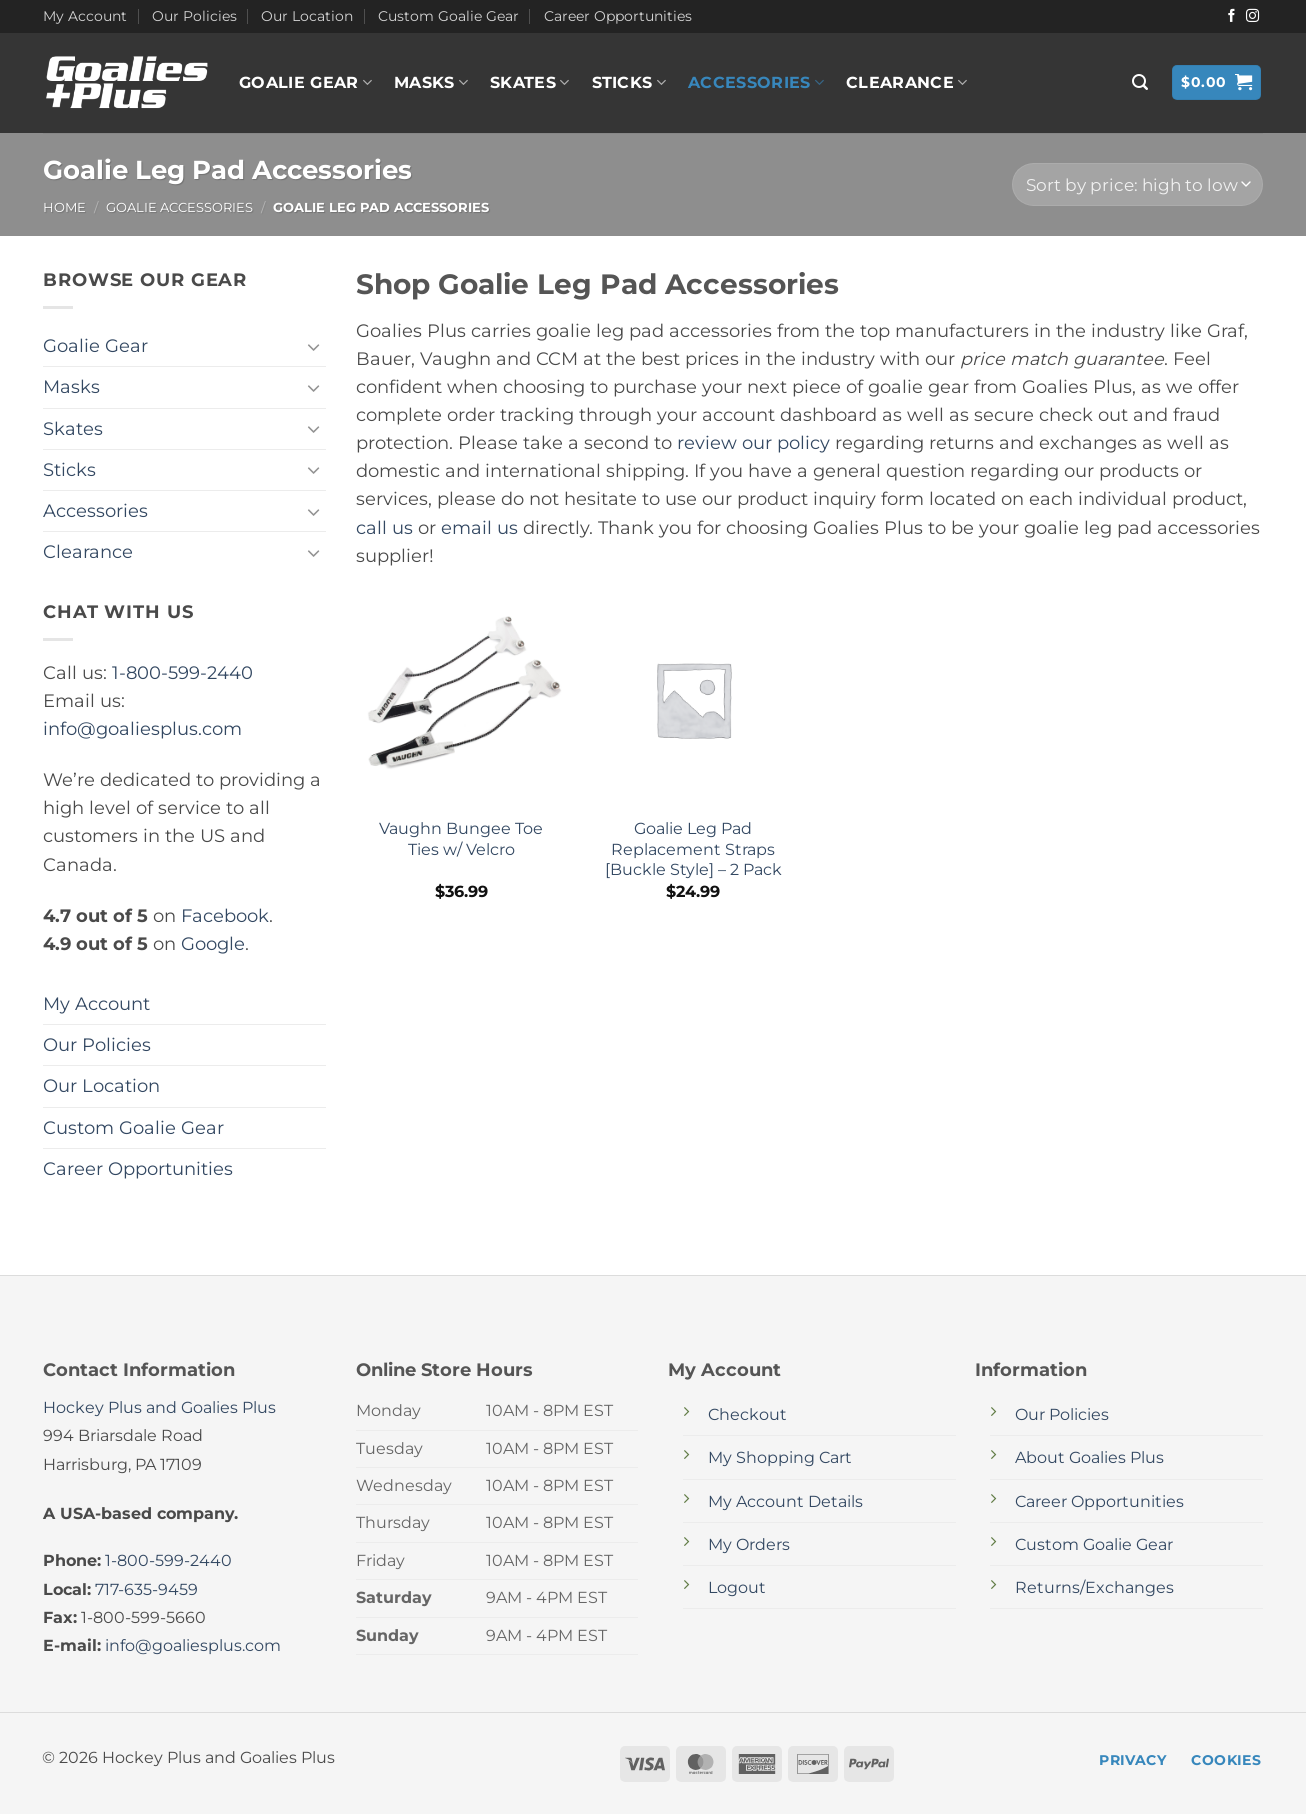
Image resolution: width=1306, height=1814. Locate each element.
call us (384, 527)
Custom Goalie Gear (448, 16)
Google (213, 943)
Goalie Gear (305, 83)
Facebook (225, 915)
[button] (1140, 82)
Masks (431, 83)
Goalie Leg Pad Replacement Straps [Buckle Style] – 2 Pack (693, 849)
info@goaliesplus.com (142, 728)
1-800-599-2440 (182, 672)
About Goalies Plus (1089, 1457)
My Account (85, 16)
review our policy (753, 442)
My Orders (749, 1544)
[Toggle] (314, 346)
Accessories (756, 83)
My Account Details (785, 1501)
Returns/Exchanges (1094, 1587)
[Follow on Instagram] (1252, 16)
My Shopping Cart (780, 1457)
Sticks (629, 83)
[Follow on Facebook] (1231, 16)
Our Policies (194, 16)
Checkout (747, 1414)
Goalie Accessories (179, 207)
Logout (737, 1587)
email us (479, 527)
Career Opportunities (618, 16)
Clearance (906, 83)
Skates (529, 83)
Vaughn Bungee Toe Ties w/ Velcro (461, 839)
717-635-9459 (146, 1589)
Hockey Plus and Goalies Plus (159, 1407)
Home (64, 207)
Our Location (307, 16)
